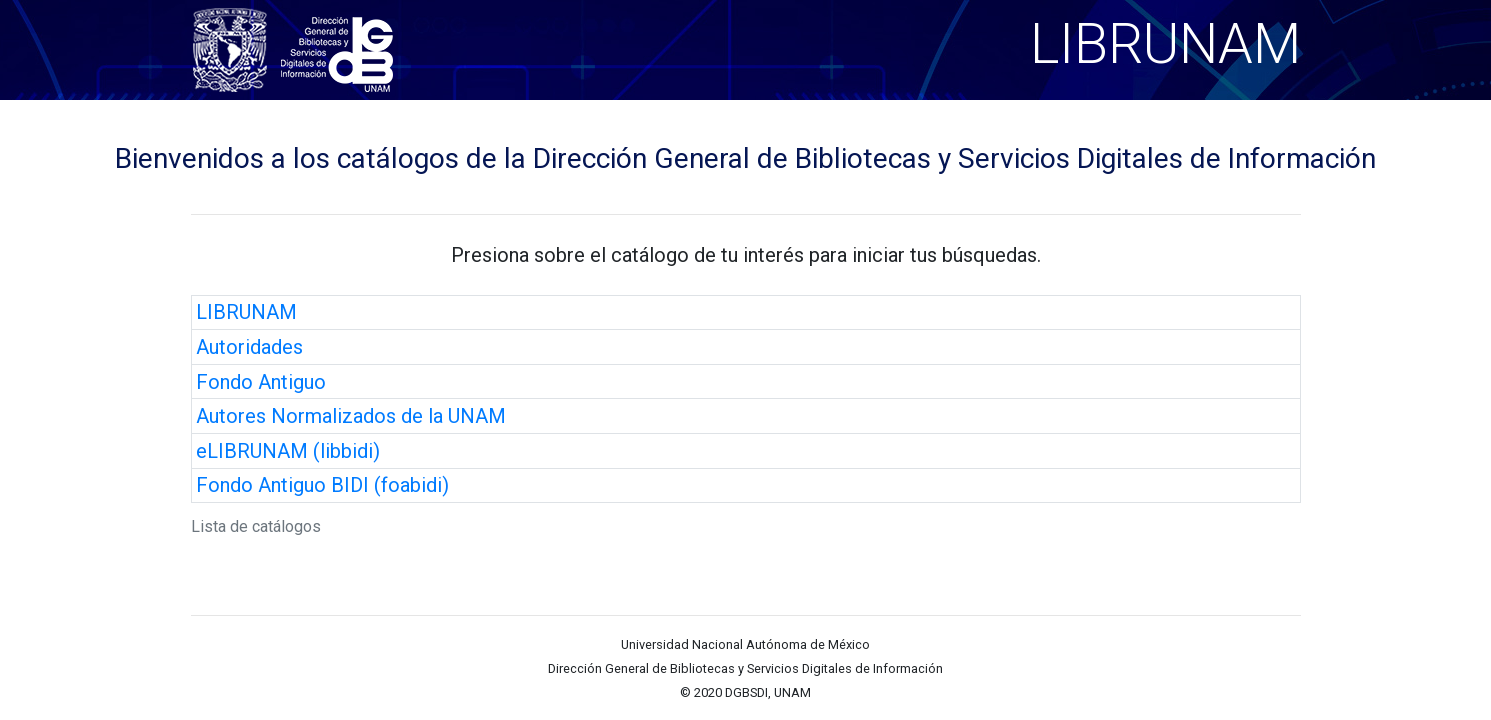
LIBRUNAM (246, 312)
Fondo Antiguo (261, 382)
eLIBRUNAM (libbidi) (288, 451)
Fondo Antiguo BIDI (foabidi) (322, 485)
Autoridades (249, 347)
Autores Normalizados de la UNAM (351, 416)
